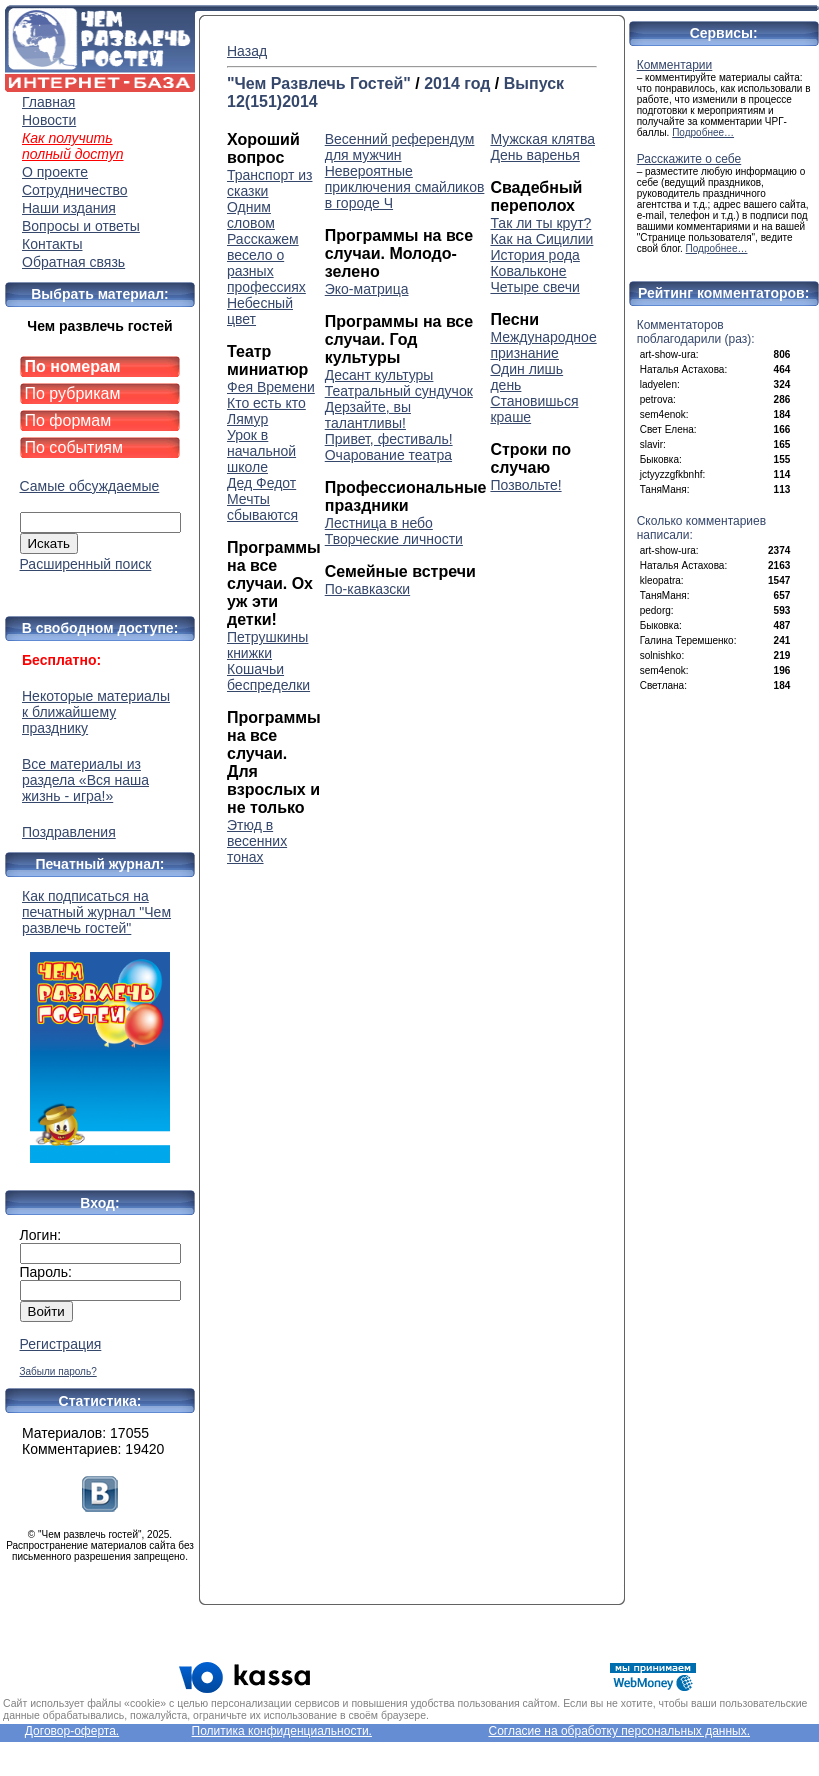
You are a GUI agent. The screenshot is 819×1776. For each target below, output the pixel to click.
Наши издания (69, 208)
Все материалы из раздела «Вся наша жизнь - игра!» (85, 780)
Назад (247, 51)
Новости (49, 120)
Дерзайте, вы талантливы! (368, 415)
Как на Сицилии (541, 239)
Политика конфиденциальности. (282, 1731)
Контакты (52, 244)
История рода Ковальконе (534, 263)
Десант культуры (379, 375)
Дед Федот (261, 483)
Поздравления (69, 832)
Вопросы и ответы (81, 226)
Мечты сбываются (262, 507)
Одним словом (251, 215)
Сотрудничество (74, 190)
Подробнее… (703, 132)
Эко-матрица (367, 289)
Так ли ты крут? (540, 223)
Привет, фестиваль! (389, 439)
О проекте (55, 172)
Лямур (247, 419)
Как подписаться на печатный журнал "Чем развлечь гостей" (100, 1025)
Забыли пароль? (58, 1371)
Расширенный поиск (86, 564)
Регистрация (61, 1344)
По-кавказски (367, 589)
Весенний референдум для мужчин (400, 147)
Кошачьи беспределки (268, 677)
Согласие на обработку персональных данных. (619, 1731)
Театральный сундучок (399, 391)
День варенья (534, 155)
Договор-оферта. (72, 1731)
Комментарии (675, 65)
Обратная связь (73, 262)
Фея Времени (271, 387)
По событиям (74, 447)
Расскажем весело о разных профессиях (266, 263)
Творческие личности (394, 539)
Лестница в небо (379, 523)
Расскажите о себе (689, 159)
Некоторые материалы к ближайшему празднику (96, 712)
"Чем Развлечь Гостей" (319, 83)
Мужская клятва (542, 139)
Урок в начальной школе (261, 451)
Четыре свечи (534, 287)
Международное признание (543, 345)
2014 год (457, 83)
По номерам (73, 366)
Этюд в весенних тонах (257, 841)
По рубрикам (73, 393)
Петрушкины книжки (267, 645)
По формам (68, 420)
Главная (48, 102)
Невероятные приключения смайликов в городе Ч (405, 187)
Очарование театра (388, 455)
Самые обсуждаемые (90, 486)
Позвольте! (525, 485)
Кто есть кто (266, 403)
